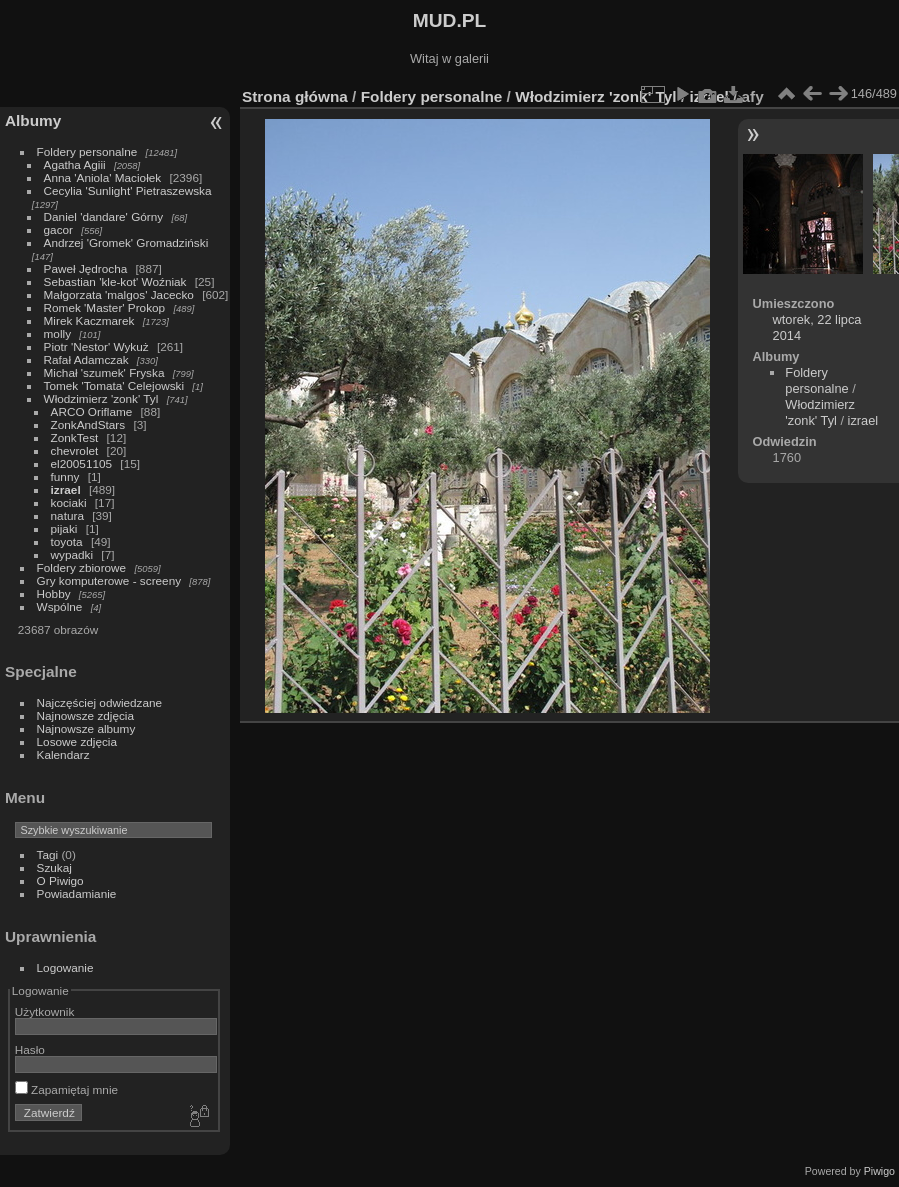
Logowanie (65, 967)
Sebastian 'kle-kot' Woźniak (115, 281)
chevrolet (75, 450)
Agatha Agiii (75, 164)
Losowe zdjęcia (77, 741)
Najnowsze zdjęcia (85, 715)
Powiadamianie (77, 893)
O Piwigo (60, 880)
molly (57, 333)
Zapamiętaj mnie (66, 1089)
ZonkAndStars (88, 424)
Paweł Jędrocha (86, 268)
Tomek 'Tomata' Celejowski (114, 385)
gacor (58, 229)
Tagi (48, 854)
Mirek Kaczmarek (89, 320)
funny (65, 476)
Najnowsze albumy (86, 728)
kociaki (69, 502)
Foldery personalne (87, 151)
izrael (66, 489)
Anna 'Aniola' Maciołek (103, 177)
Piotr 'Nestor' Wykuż (96, 346)
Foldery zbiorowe (82, 567)
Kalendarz (63, 754)
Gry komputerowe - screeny (109, 580)
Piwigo (879, 1171)
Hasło (30, 1049)
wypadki (72, 554)
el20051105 (82, 463)
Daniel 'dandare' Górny (104, 216)
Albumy (33, 120)
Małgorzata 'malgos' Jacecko (119, 294)
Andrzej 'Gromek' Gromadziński (126, 242)
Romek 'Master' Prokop (105, 307)
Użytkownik (45, 1011)
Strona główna (295, 96)
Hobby (54, 593)
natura (67, 515)
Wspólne (60, 606)
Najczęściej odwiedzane (100, 702)
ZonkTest (75, 437)
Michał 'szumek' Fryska (104, 372)
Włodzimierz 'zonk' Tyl (101, 398)
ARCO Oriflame (92, 411)
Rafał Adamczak (86, 359)
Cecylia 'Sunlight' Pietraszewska (128, 190)
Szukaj (54, 867)
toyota (67, 541)
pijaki (64, 528)
